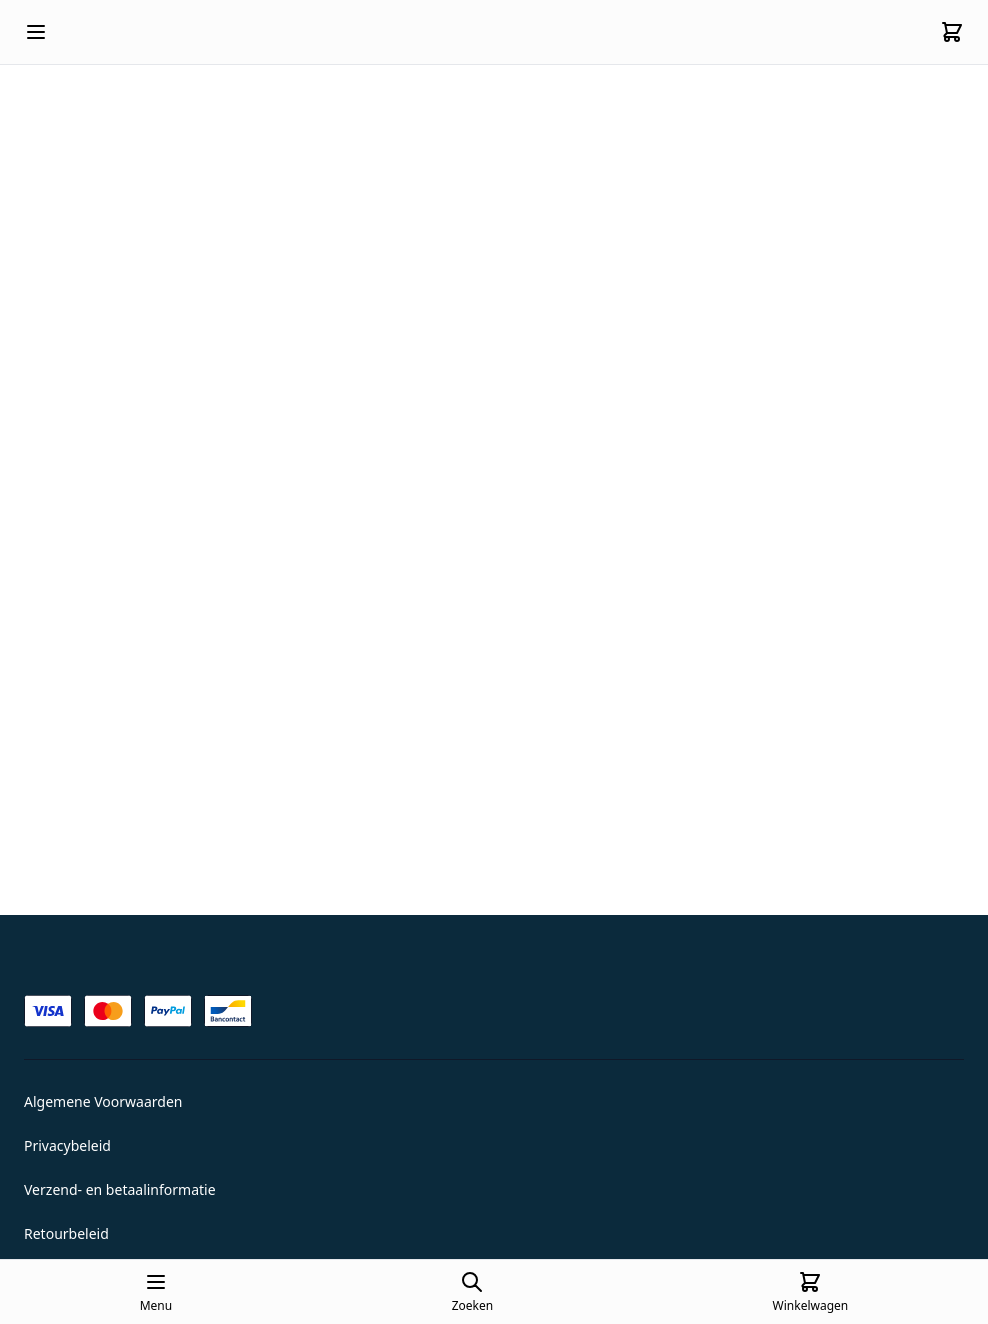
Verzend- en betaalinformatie (120, 1189)
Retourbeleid (66, 1233)
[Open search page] (472, 1292)
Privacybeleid (67, 1145)
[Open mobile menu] (36, 32)
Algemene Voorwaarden (103, 1101)
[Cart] (952, 32)
